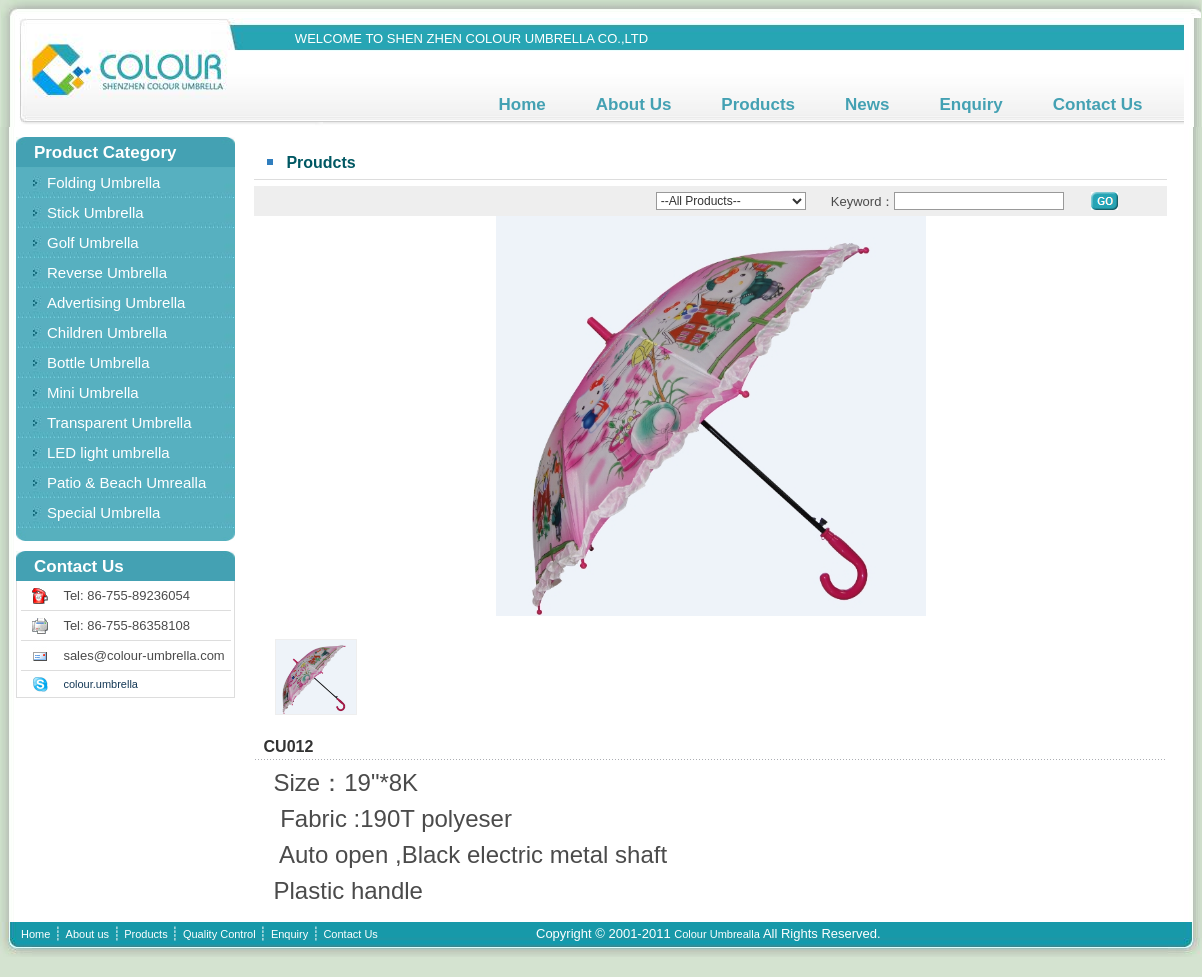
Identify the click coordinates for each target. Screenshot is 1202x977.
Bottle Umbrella (98, 362)
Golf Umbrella (93, 242)
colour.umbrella (100, 684)
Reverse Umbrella (107, 272)
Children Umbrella (107, 332)
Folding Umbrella (103, 182)
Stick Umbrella (95, 212)
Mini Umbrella (93, 392)
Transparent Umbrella (119, 422)
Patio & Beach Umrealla (126, 482)
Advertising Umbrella (116, 302)
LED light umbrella (108, 452)
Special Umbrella (103, 512)
